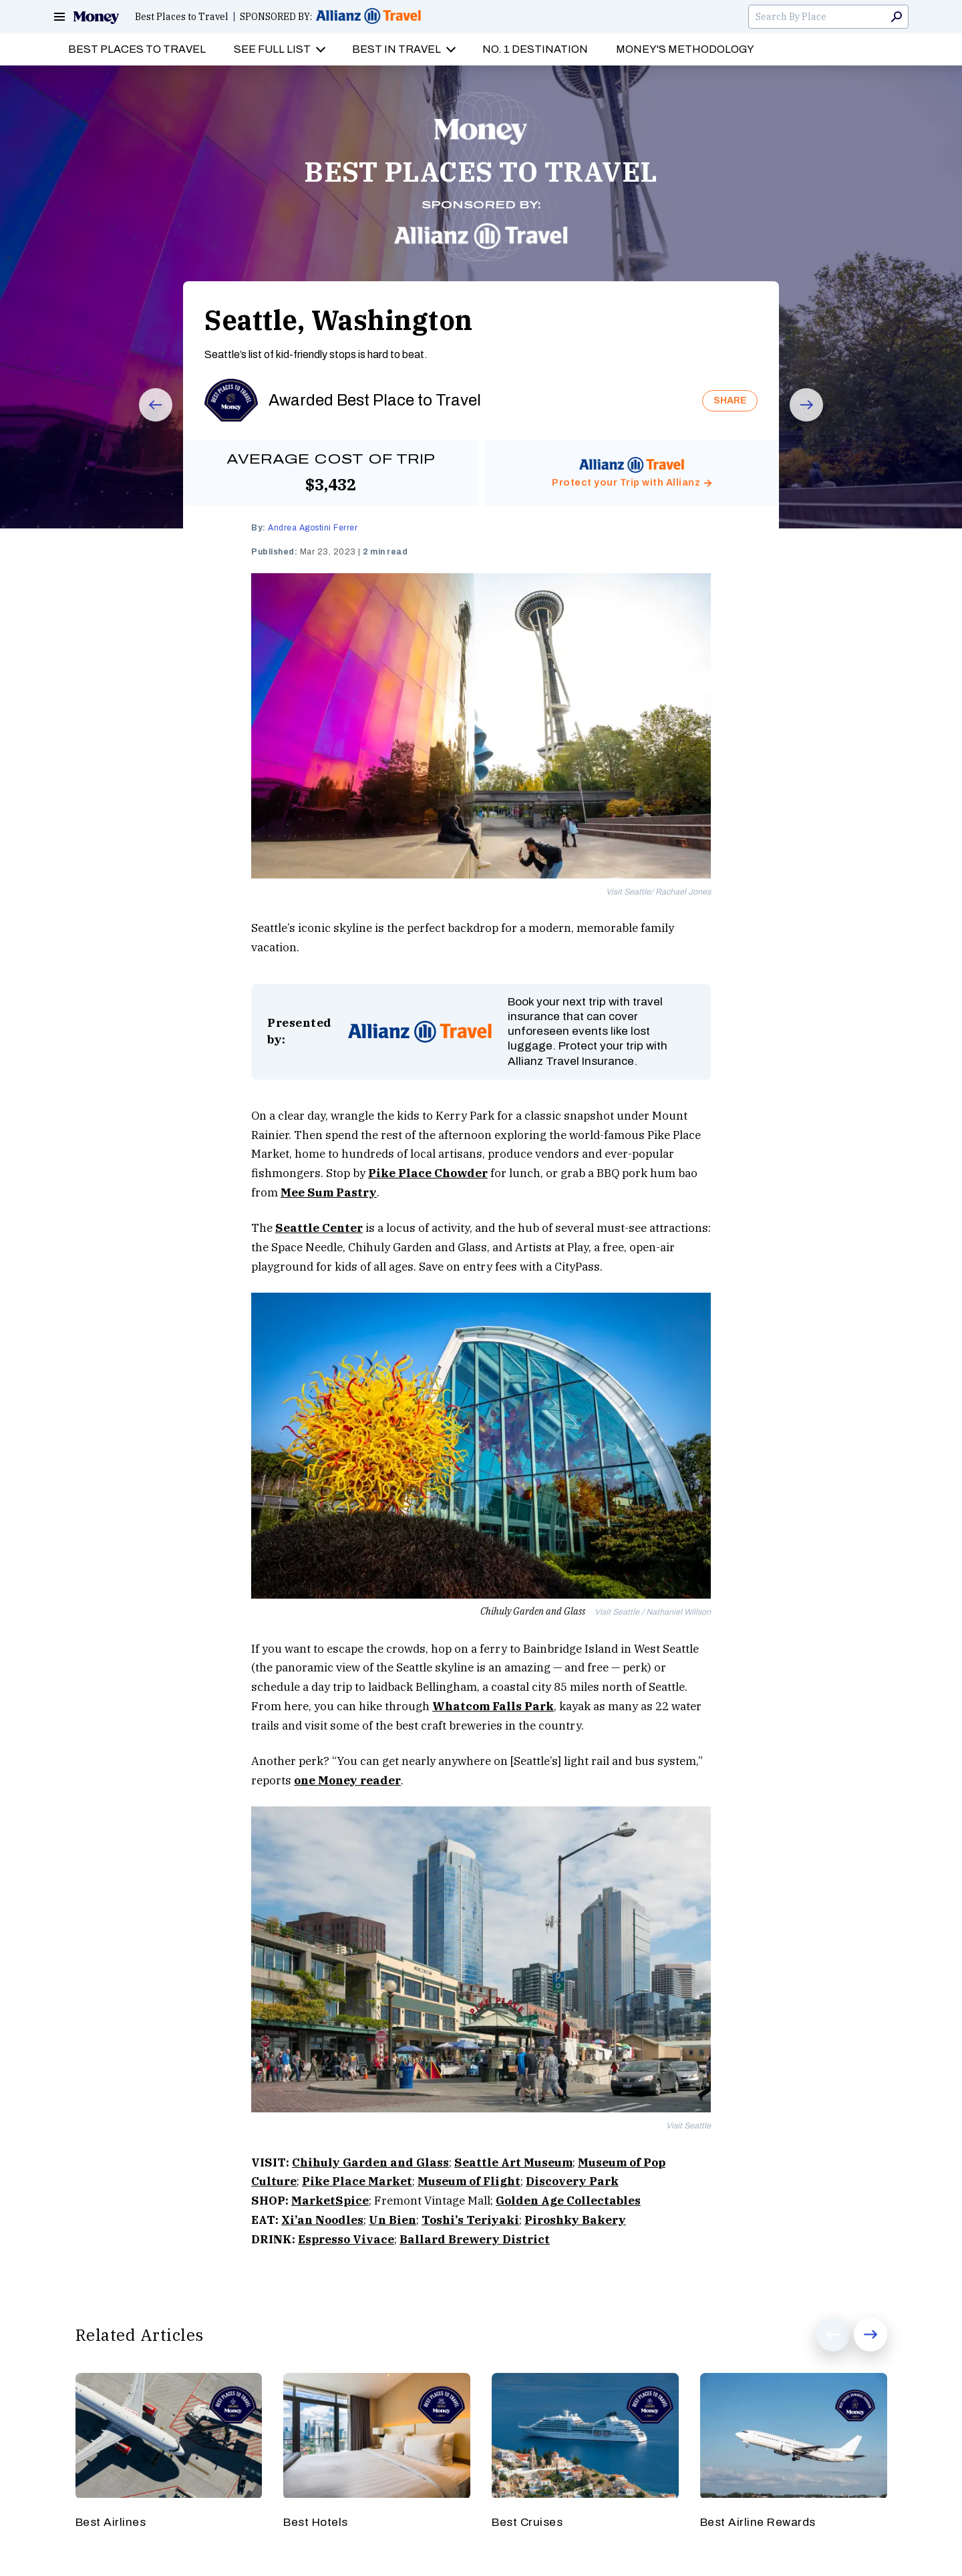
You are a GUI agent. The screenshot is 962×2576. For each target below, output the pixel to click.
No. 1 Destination (535, 49)
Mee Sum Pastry (329, 1192)
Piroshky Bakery (575, 2220)
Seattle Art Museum (513, 2162)
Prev (146, 421)
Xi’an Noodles (322, 2220)
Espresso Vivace (346, 2239)
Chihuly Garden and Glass (370, 2162)
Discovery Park (572, 2181)
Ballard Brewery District (474, 2239)
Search (897, 17)
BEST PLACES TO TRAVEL (481, 171)
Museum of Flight (469, 2181)
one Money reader (347, 1780)
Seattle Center (319, 1228)
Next (797, 421)
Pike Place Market (357, 2181)
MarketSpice (330, 2200)
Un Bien (392, 2220)
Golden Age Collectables (568, 2200)
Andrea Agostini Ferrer (312, 527)
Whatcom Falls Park (493, 1706)
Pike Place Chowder (428, 1173)
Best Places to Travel (181, 17)
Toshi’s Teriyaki (470, 2220)
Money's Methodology (685, 49)
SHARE (729, 400)
